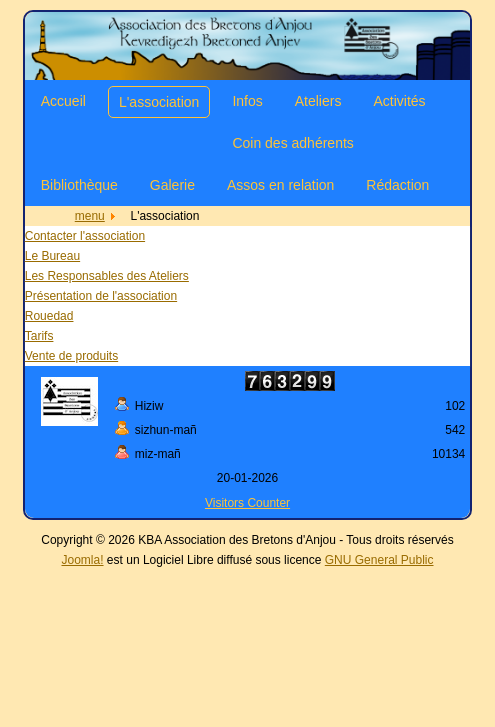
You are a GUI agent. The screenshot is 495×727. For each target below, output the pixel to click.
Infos (247, 101)
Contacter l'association (85, 236)
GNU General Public (379, 560)
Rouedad (49, 316)
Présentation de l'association (101, 296)
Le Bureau (52, 256)
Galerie (172, 185)
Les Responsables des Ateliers (107, 276)
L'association (159, 102)
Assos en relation (280, 185)
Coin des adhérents (292, 143)
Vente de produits (71, 356)
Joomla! (83, 560)
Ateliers (318, 101)
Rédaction (397, 185)
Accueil (63, 101)
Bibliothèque (79, 185)
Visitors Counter (247, 503)
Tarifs (39, 336)
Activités (399, 101)
